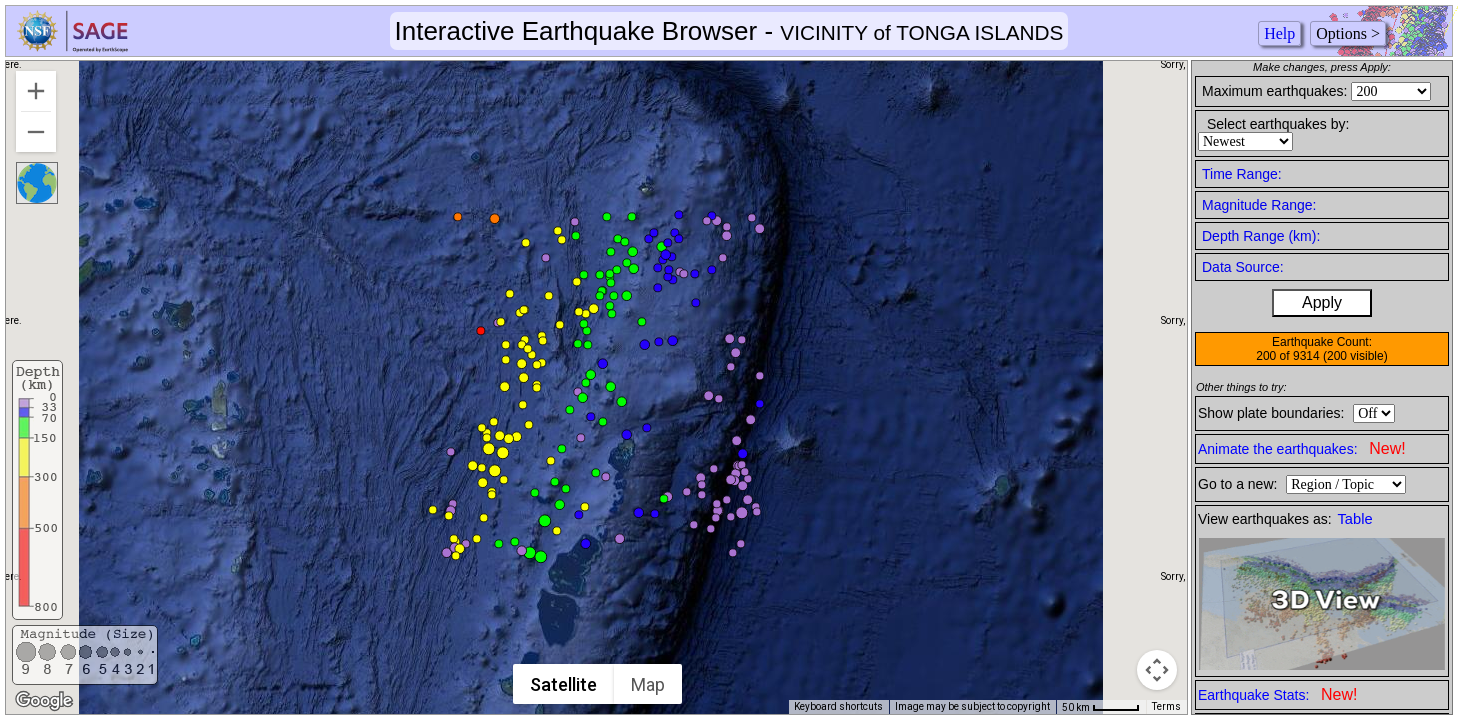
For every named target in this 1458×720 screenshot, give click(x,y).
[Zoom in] (36, 91)
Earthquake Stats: (1277, 694)
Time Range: (1242, 174)
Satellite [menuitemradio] (563, 684)
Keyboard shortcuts (838, 706)
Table (1355, 519)
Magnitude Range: (1259, 205)
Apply (1322, 302)
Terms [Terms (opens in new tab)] (1166, 706)
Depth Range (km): (1261, 236)
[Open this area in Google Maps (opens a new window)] (44, 701)
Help (1279, 33)
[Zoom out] (36, 132)
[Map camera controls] (1157, 670)
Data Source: (1243, 267)
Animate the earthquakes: (1302, 448)
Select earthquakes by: (1278, 124)
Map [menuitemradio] (648, 684)
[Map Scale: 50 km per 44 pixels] (1101, 707)
